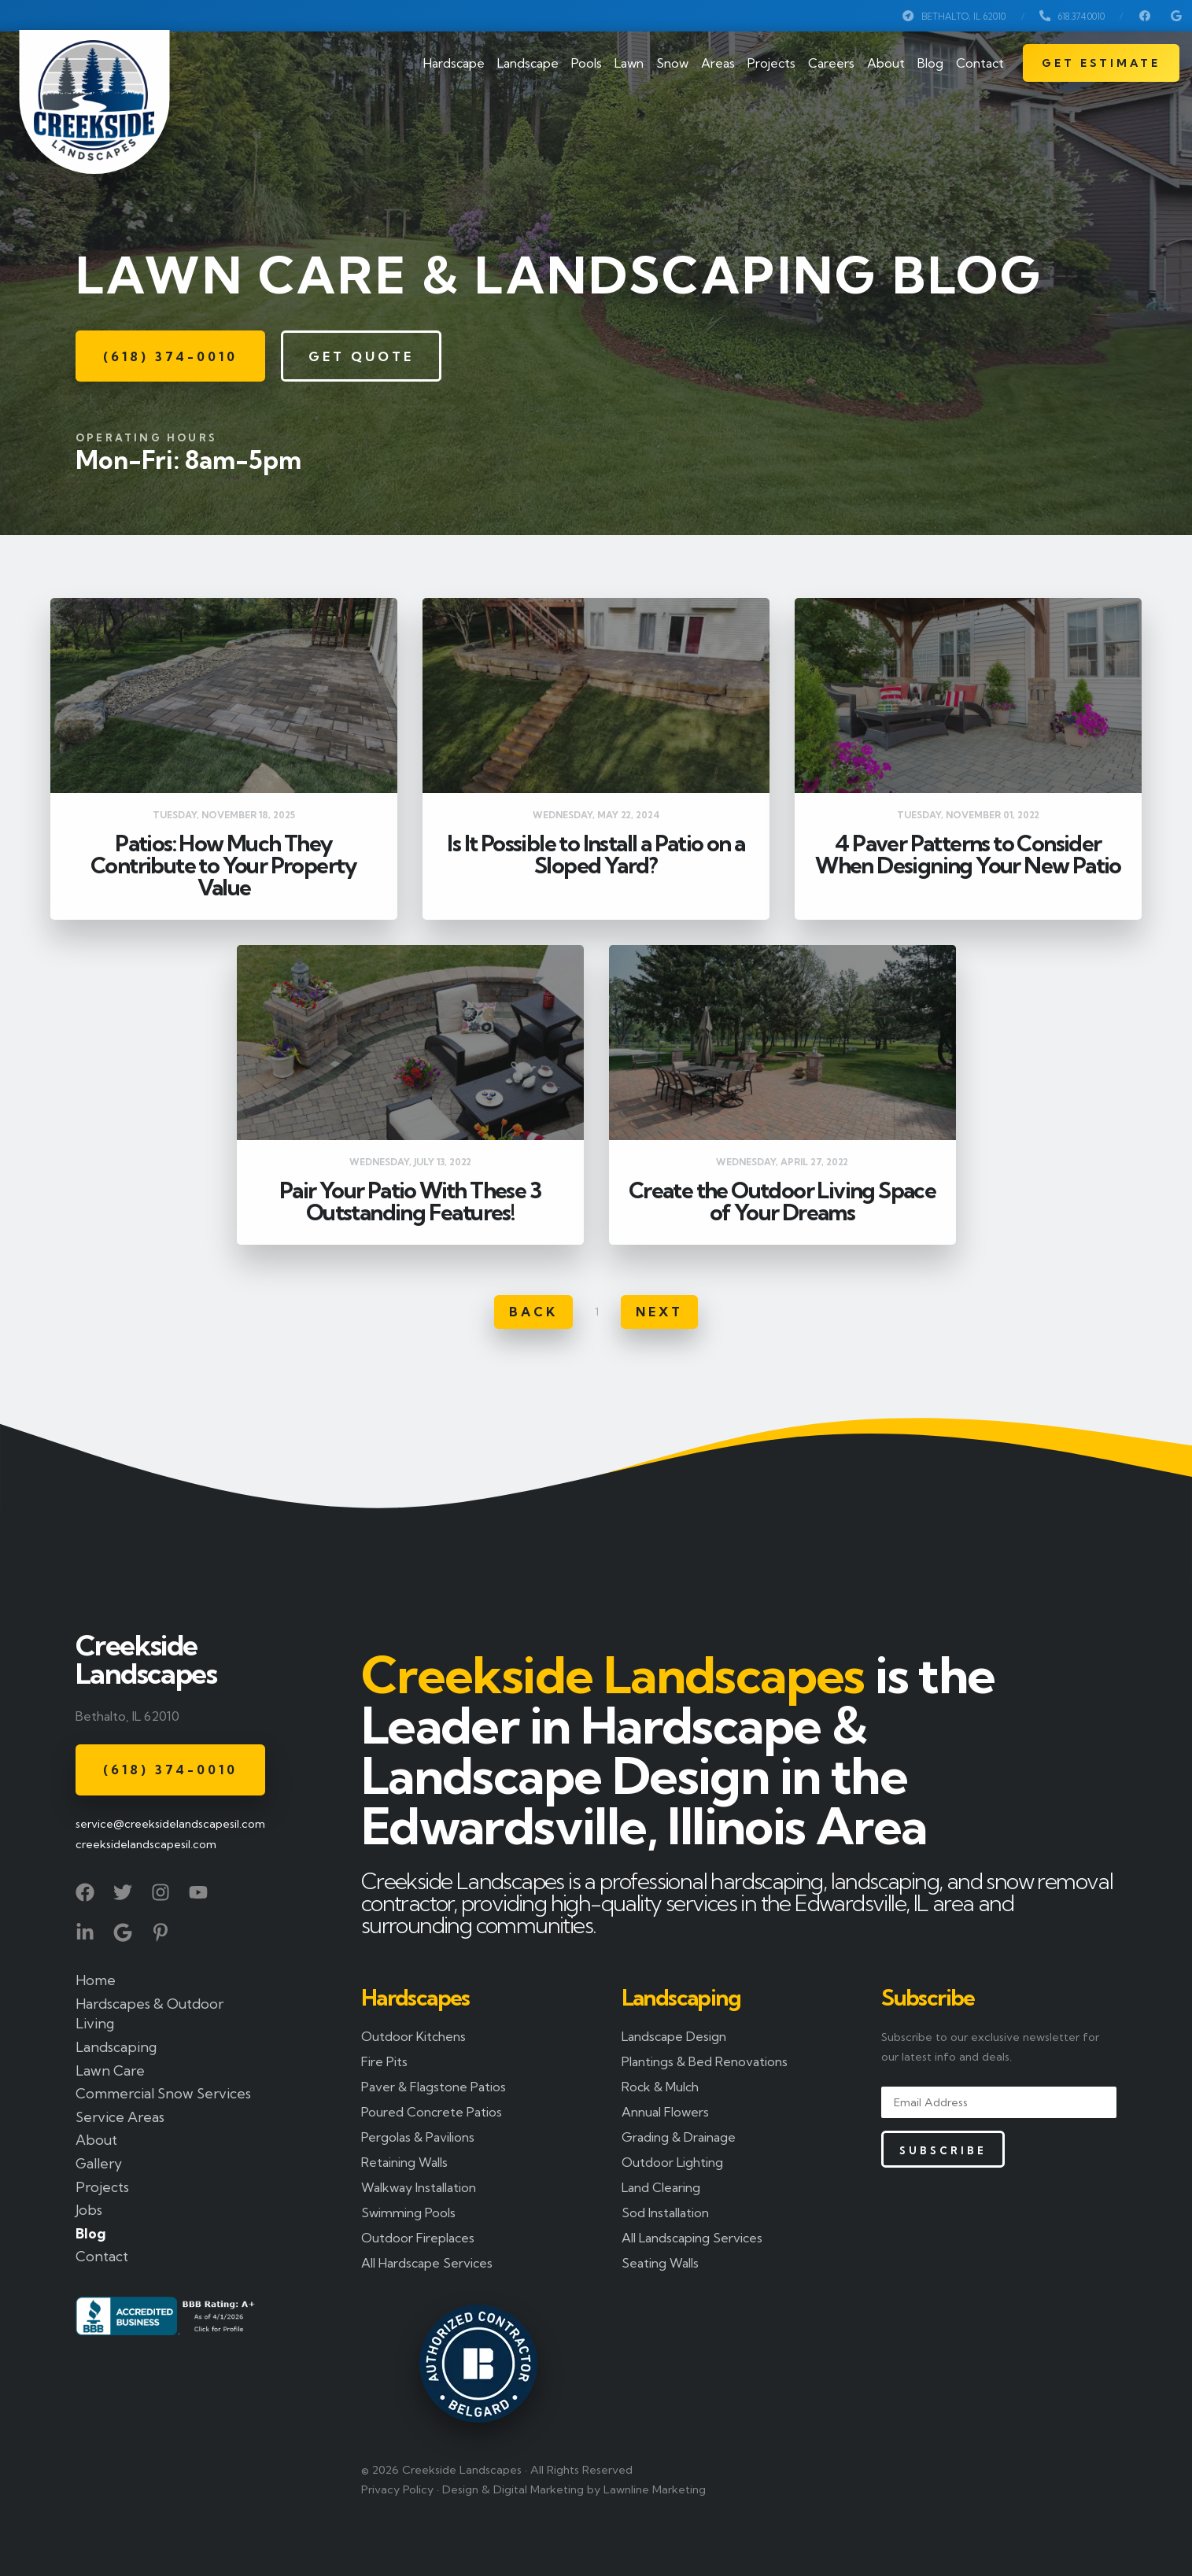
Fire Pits (384, 2061)
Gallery (99, 2163)
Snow (672, 63)
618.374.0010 (1072, 16)
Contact (980, 63)
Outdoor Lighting (672, 2162)
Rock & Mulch (660, 2086)
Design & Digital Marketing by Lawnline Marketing (574, 2489)
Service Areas (120, 2117)
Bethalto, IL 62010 (954, 16)
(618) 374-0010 (170, 356)
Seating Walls (660, 2263)
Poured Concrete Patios (431, 2112)
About (886, 63)
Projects (771, 63)
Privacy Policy (397, 2489)
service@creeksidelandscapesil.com (168, 1824)
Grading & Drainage (679, 2137)
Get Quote (361, 356)
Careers (831, 63)
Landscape (528, 63)
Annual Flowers (665, 2112)
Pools (586, 63)
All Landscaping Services (692, 2238)
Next (659, 1311)
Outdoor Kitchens (413, 2036)
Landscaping (116, 2047)
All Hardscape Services (427, 2263)
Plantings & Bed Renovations (705, 2061)
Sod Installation (665, 2212)
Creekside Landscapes (146, 1659)
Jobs (89, 2209)
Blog (930, 63)
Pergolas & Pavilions (417, 2137)
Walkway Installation (418, 2187)
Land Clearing (661, 2187)
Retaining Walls (404, 2162)
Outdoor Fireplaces (417, 2238)
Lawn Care (110, 2070)
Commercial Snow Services (163, 2093)
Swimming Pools (408, 2212)
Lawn (629, 63)
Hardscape (454, 63)
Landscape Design (674, 2036)
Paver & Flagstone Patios (433, 2086)
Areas (718, 63)
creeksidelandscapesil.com (146, 1844)
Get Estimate (1101, 63)
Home (96, 1980)
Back (533, 1311)
